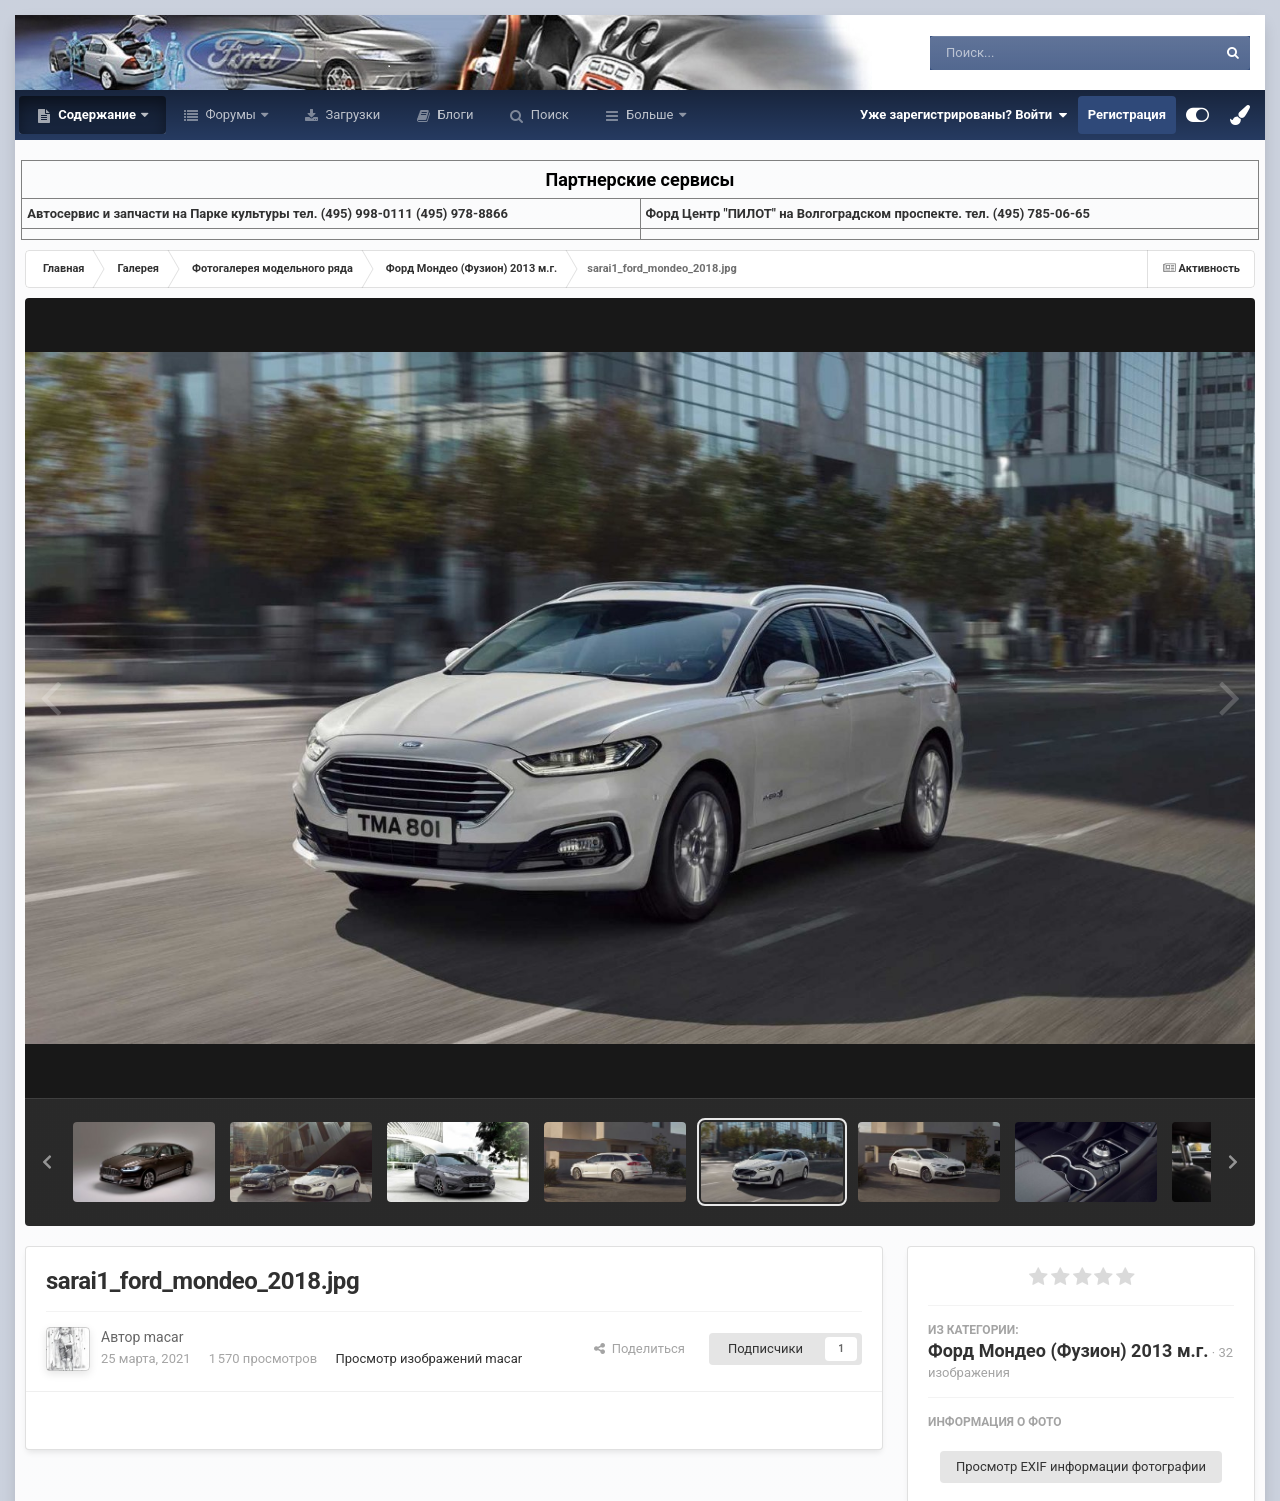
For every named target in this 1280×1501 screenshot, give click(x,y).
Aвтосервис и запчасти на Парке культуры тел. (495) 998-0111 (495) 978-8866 (267, 213)
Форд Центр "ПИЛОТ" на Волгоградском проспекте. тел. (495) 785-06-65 (868, 213)
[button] (47, 1162)
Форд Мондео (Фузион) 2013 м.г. (1068, 1350)
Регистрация (1127, 114)
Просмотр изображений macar (428, 1358)
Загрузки (351, 114)
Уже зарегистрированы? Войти (964, 115)
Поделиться (639, 1348)
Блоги (453, 114)
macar (164, 1337)
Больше (650, 114)
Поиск (548, 114)
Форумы (230, 114)
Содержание (97, 114)
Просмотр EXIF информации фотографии (1081, 1466)
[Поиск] (1036, 53)
